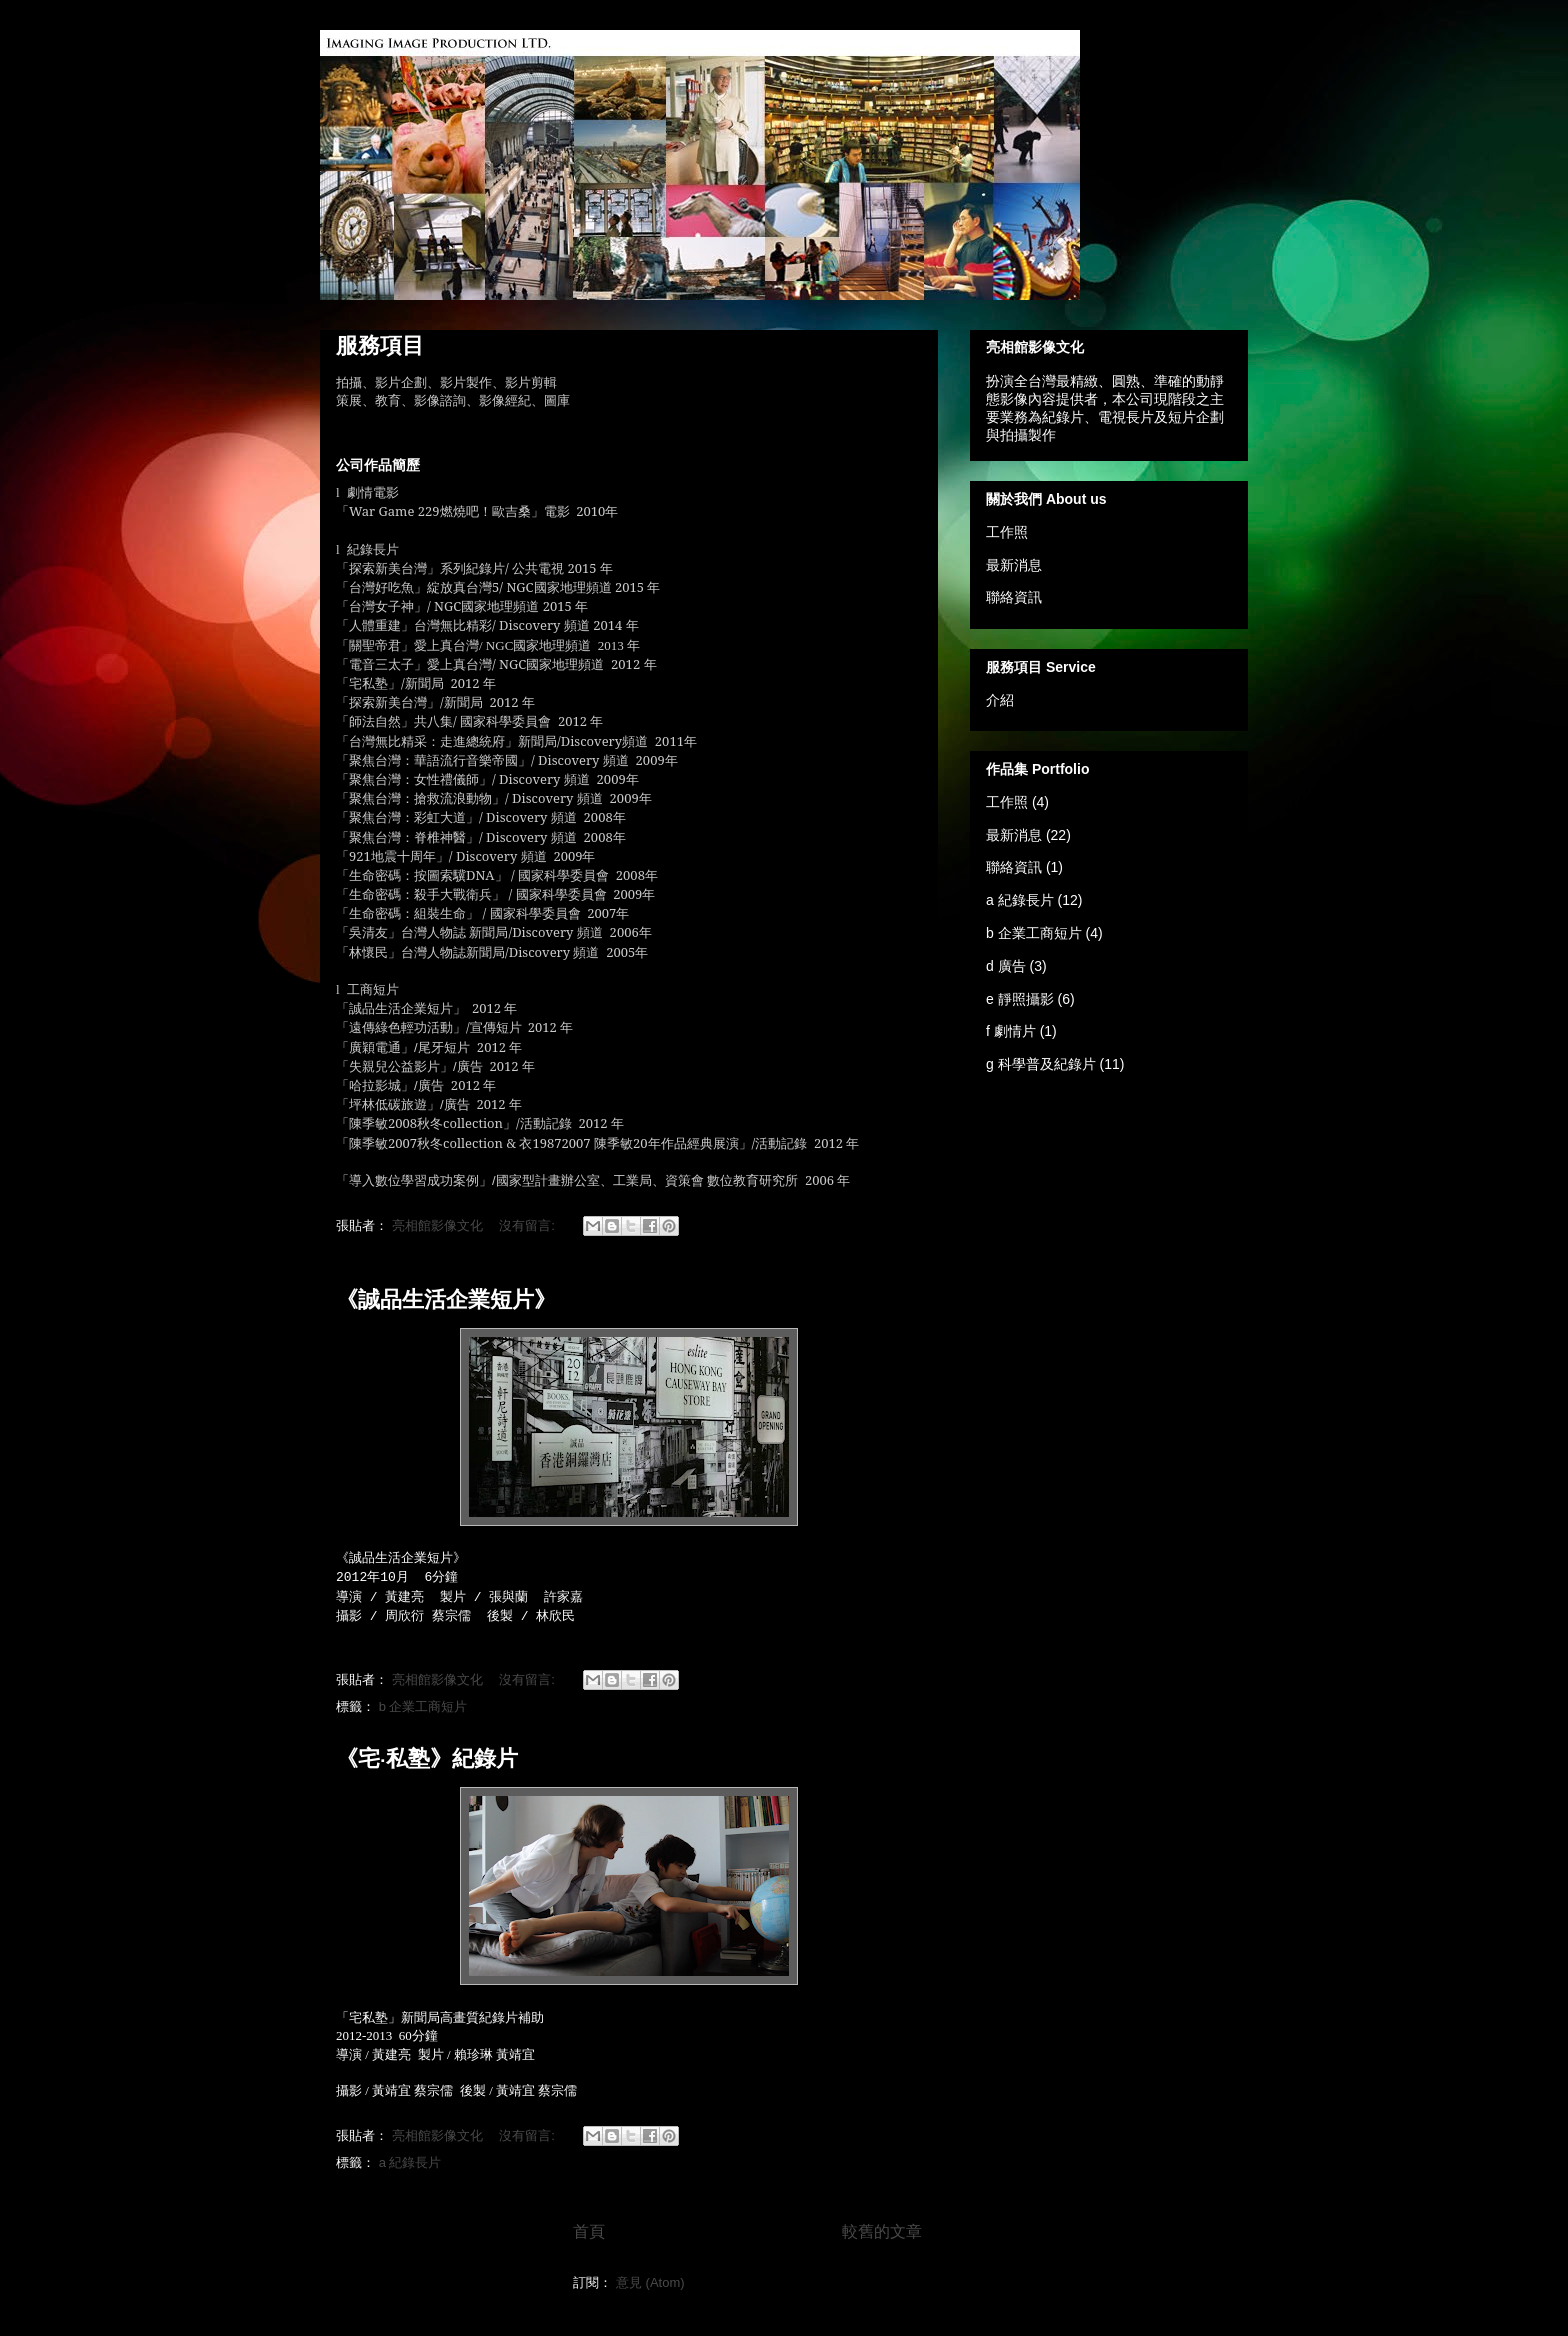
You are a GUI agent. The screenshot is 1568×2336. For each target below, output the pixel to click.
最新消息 (1014, 565)
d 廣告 (1006, 966)
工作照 (1007, 532)
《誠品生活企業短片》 (446, 1299)
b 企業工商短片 (423, 1706)
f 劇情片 (1011, 1031)
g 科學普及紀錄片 (1041, 1064)
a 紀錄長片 (410, 2162)
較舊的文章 (882, 2231)
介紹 (1000, 700)
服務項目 (380, 345)
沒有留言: (528, 1225)
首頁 (589, 2231)
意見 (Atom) (650, 2282)
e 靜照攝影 (1020, 999)
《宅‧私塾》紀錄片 (427, 1758)
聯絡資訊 (1014, 597)
